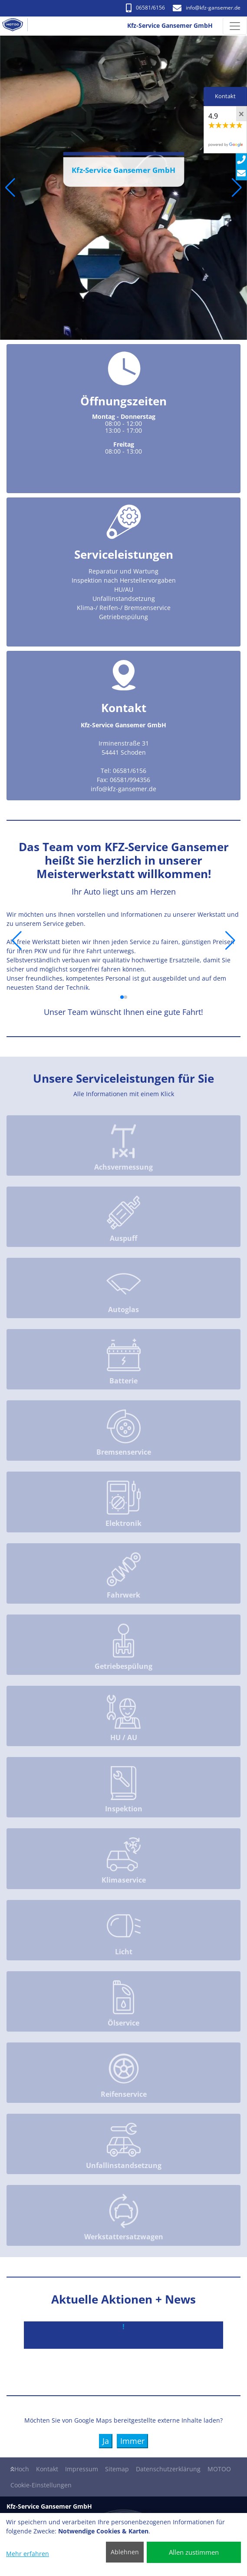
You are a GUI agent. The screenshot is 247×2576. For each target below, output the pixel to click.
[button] (10, 187)
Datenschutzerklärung (168, 2469)
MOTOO (219, 2469)
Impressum (81, 2469)
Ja (105, 2441)
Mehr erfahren (27, 2553)
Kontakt (47, 2469)
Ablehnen (125, 2552)
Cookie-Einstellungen (41, 2485)
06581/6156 (145, 7)
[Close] (241, 113)
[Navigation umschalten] (235, 26)
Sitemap (117, 2469)
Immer (132, 2441)
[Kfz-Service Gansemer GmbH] (16, 26)
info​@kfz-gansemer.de (206, 7)
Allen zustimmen (194, 2552)
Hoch (19, 2469)
